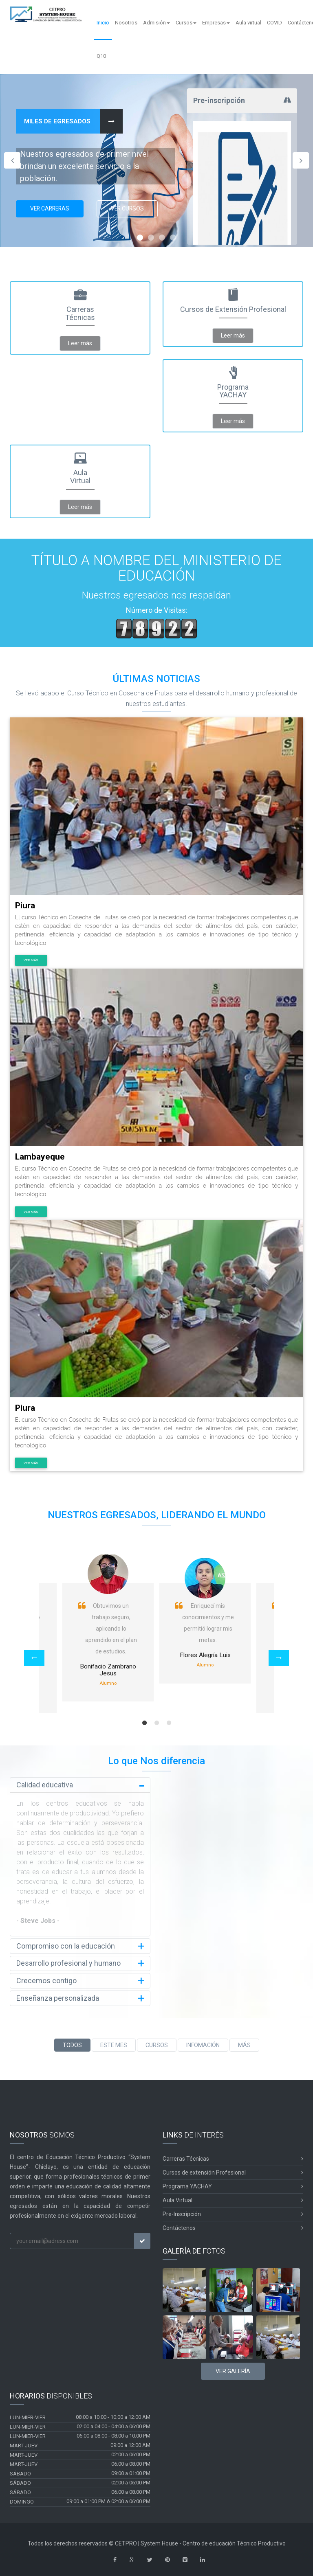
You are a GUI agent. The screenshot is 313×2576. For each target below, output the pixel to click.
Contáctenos (233, 2226)
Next (301, 160)
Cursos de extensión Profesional (233, 2171)
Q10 (101, 56)
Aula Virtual (233, 2198)
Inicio (103, 23)
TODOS (72, 2043)
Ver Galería (233, 2369)
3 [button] (169, 1723)
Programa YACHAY (233, 2185)
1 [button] (144, 1723)
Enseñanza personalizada (57, 1997)
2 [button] (156, 1723)
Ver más (31, 960)
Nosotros (126, 23)
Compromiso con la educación (65, 1945)
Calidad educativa (44, 1784)
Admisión (156, 23)
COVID (274, 23)
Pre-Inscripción (233, 2212)
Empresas (216, 23)
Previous (12, 160)
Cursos (186, 23)
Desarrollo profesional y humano (68, 1962)
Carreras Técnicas (233, 2157)
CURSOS (156, 2043)
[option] (204, 1619)
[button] (34, 1658)
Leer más (80, 343)
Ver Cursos (133, 209)
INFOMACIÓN (203, 2043)
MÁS (244, 2043)
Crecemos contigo (46, 1979)
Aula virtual (248, 23)
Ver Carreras (52, 209)
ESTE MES (113, 2043)
